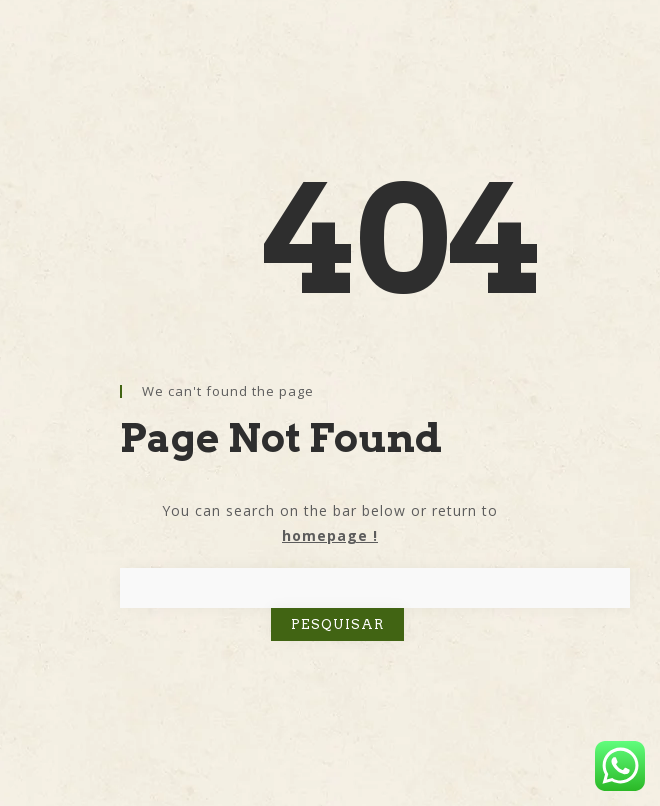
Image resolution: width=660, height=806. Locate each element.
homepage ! (330, 535)
